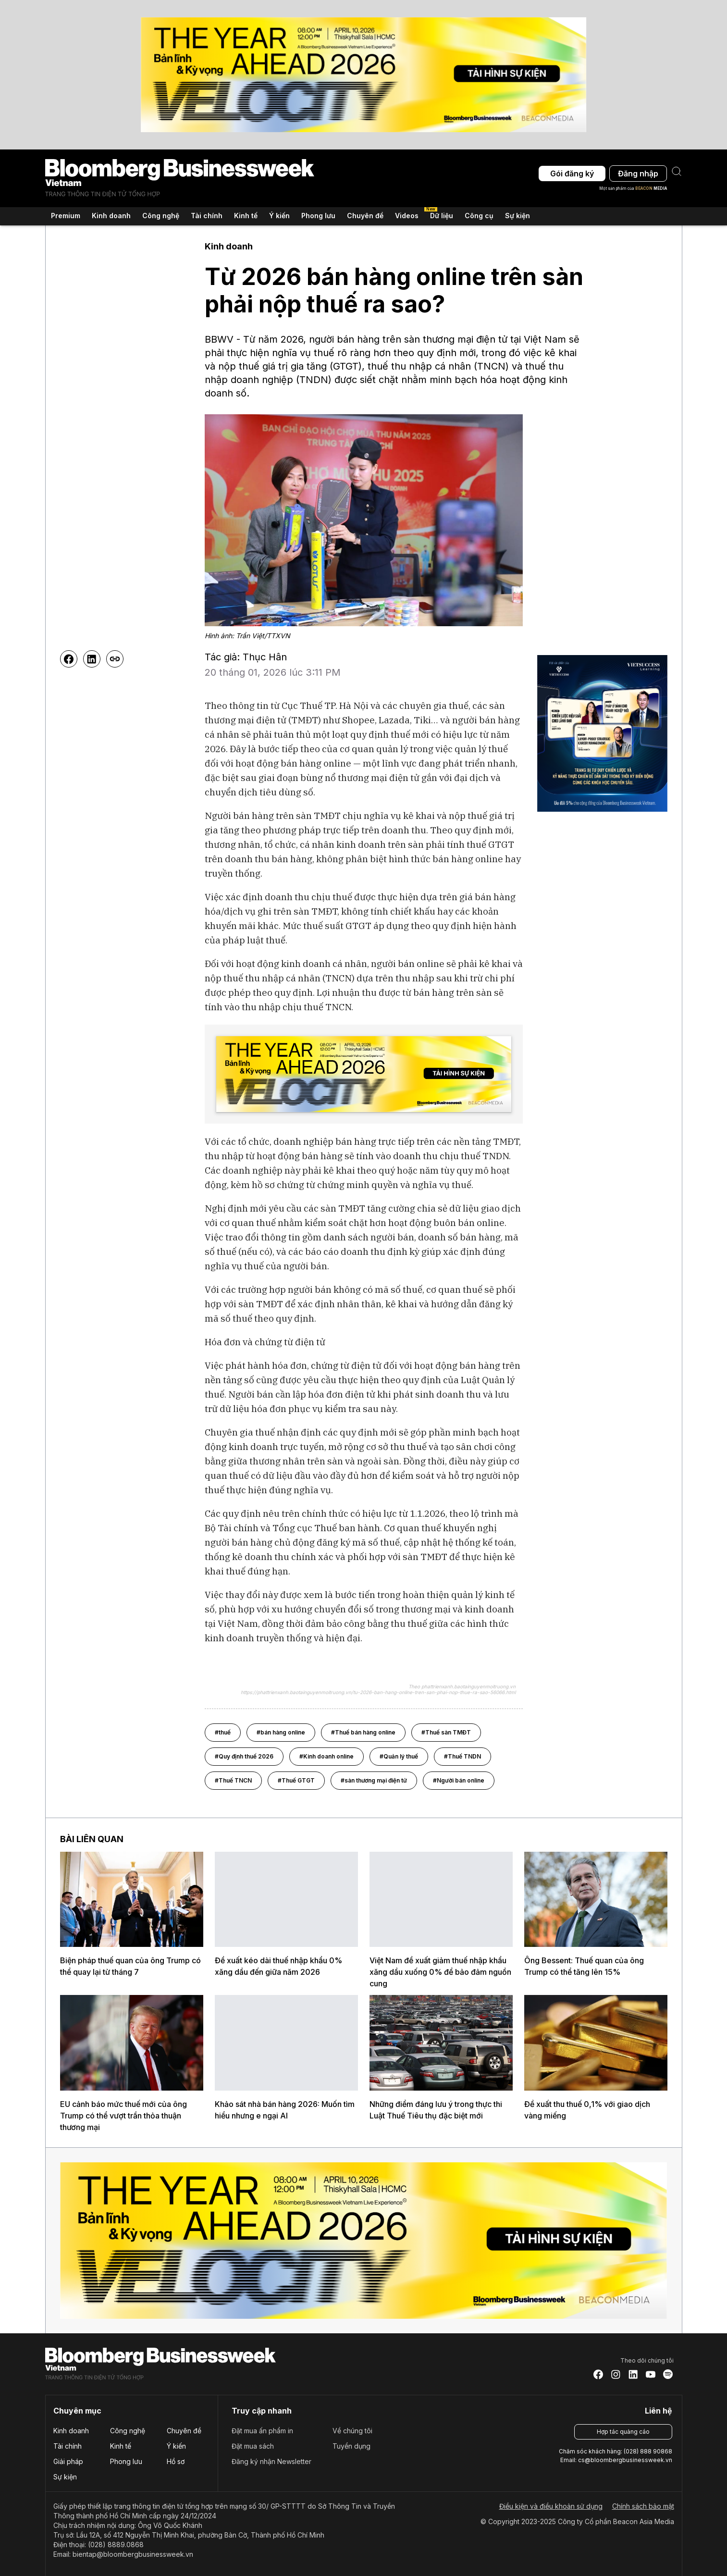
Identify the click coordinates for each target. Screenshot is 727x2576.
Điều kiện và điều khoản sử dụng (551, 2506)
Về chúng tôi (352, 2431)
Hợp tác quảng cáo (623, 2431)
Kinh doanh (71, 2431)
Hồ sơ (176, 2461)
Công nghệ (127, 2431)
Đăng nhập (638, 173)
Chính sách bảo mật (643, 2506)
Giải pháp (68, 2461)
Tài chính (67, 2446)
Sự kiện (517, 215)
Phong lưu (126, 2461)
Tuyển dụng (351, 2446)
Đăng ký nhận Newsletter (271, 2461)
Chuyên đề (184, 2431)
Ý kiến (176, 2446)
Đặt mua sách (253, 2446)
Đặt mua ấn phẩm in (262, 2431)
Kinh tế (120, 2446)
